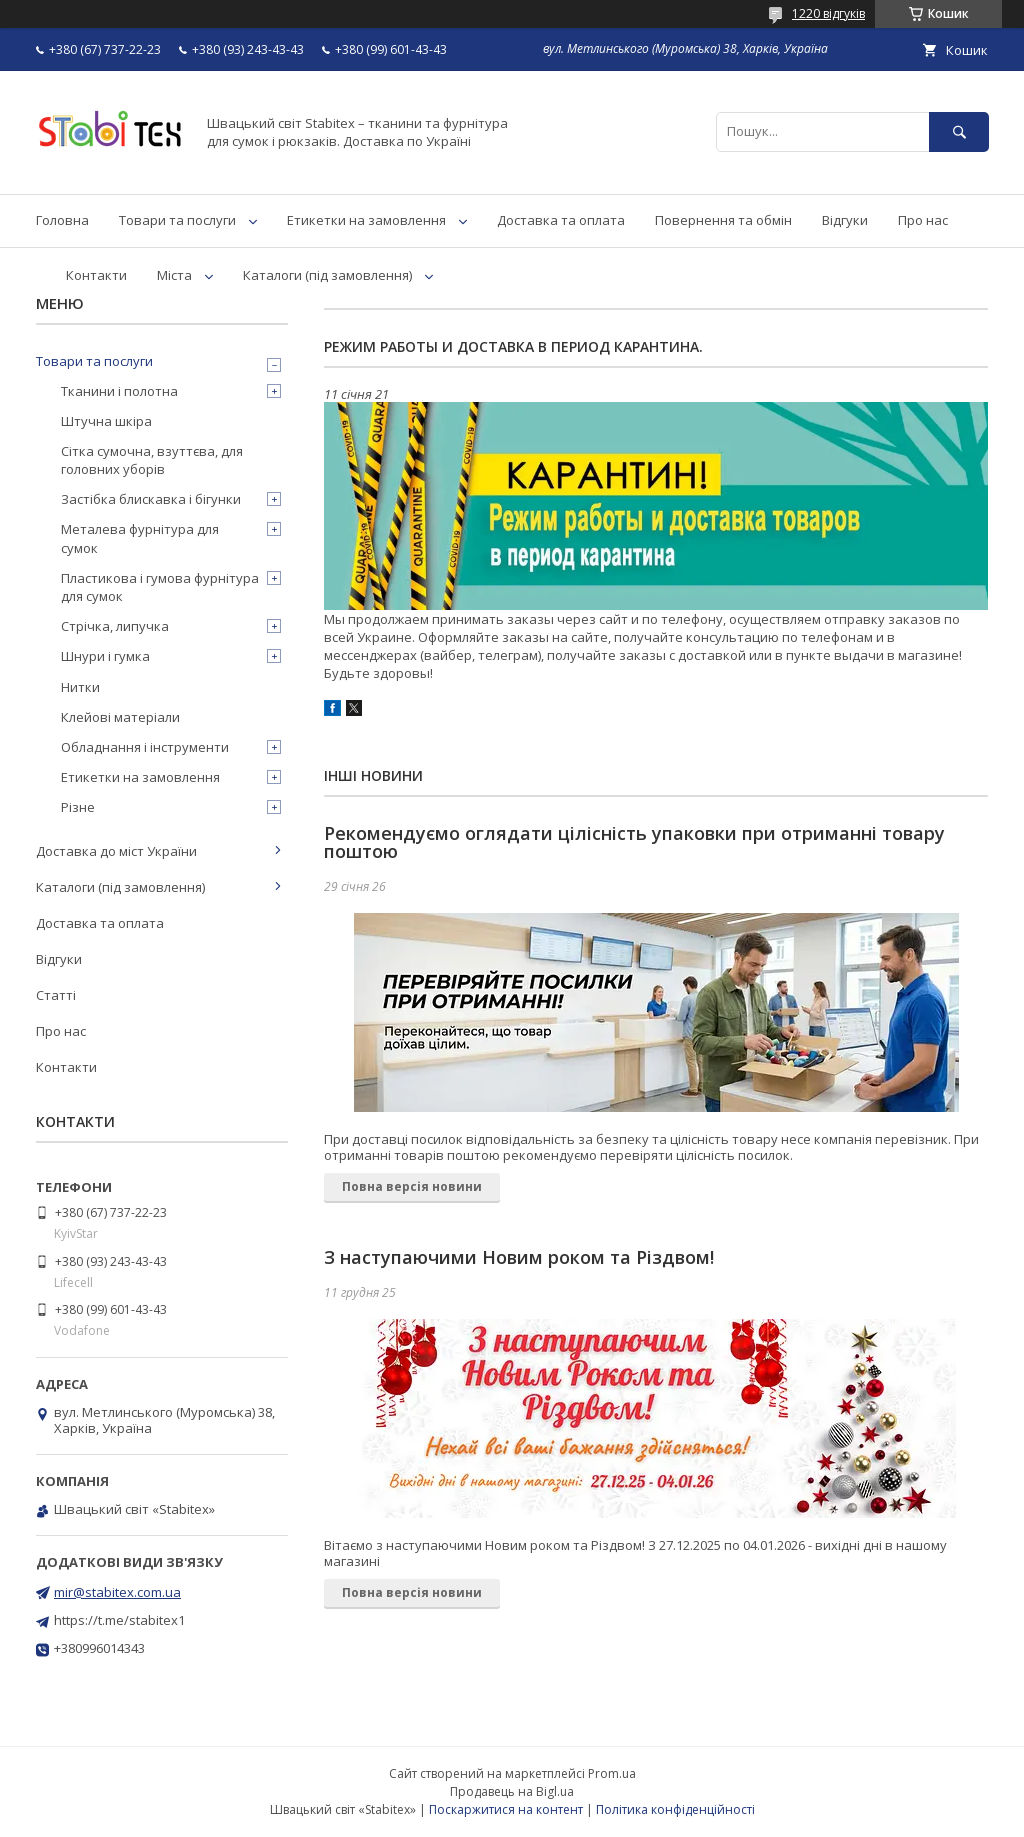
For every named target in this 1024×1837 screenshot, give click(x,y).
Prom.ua (612, 1773)
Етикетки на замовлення (366, 220)
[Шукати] (959, 131)
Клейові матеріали (120, 717)
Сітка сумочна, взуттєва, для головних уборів (152, 460)
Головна (62, 220)
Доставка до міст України (116, 851)
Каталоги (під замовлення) (327, 275)
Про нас (923, 220)
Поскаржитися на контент (506, 1809)
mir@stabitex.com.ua (117, 1592)
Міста (174, 275)
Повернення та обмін (723, 220)
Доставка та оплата (561, 220)
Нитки (80, 687)
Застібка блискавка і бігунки (151, 499)
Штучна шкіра (106, 421)
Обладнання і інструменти (145, 747)
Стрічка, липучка (115, 626)
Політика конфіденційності (675, 1809)
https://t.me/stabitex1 (119, 1620)
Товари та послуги (177, 220)
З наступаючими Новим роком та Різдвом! (519, 1257)
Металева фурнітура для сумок (140, 538)
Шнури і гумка (105, 656)
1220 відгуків (828, 13)
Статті (56, 995)
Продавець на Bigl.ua (512, 1791)
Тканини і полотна (119, 391)
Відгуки (845, 220)
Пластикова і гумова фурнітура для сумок (160, 587)
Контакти (96, 275)
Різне (78, 807)
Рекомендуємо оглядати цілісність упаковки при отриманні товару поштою (634, 842)
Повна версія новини (412, 1186)
